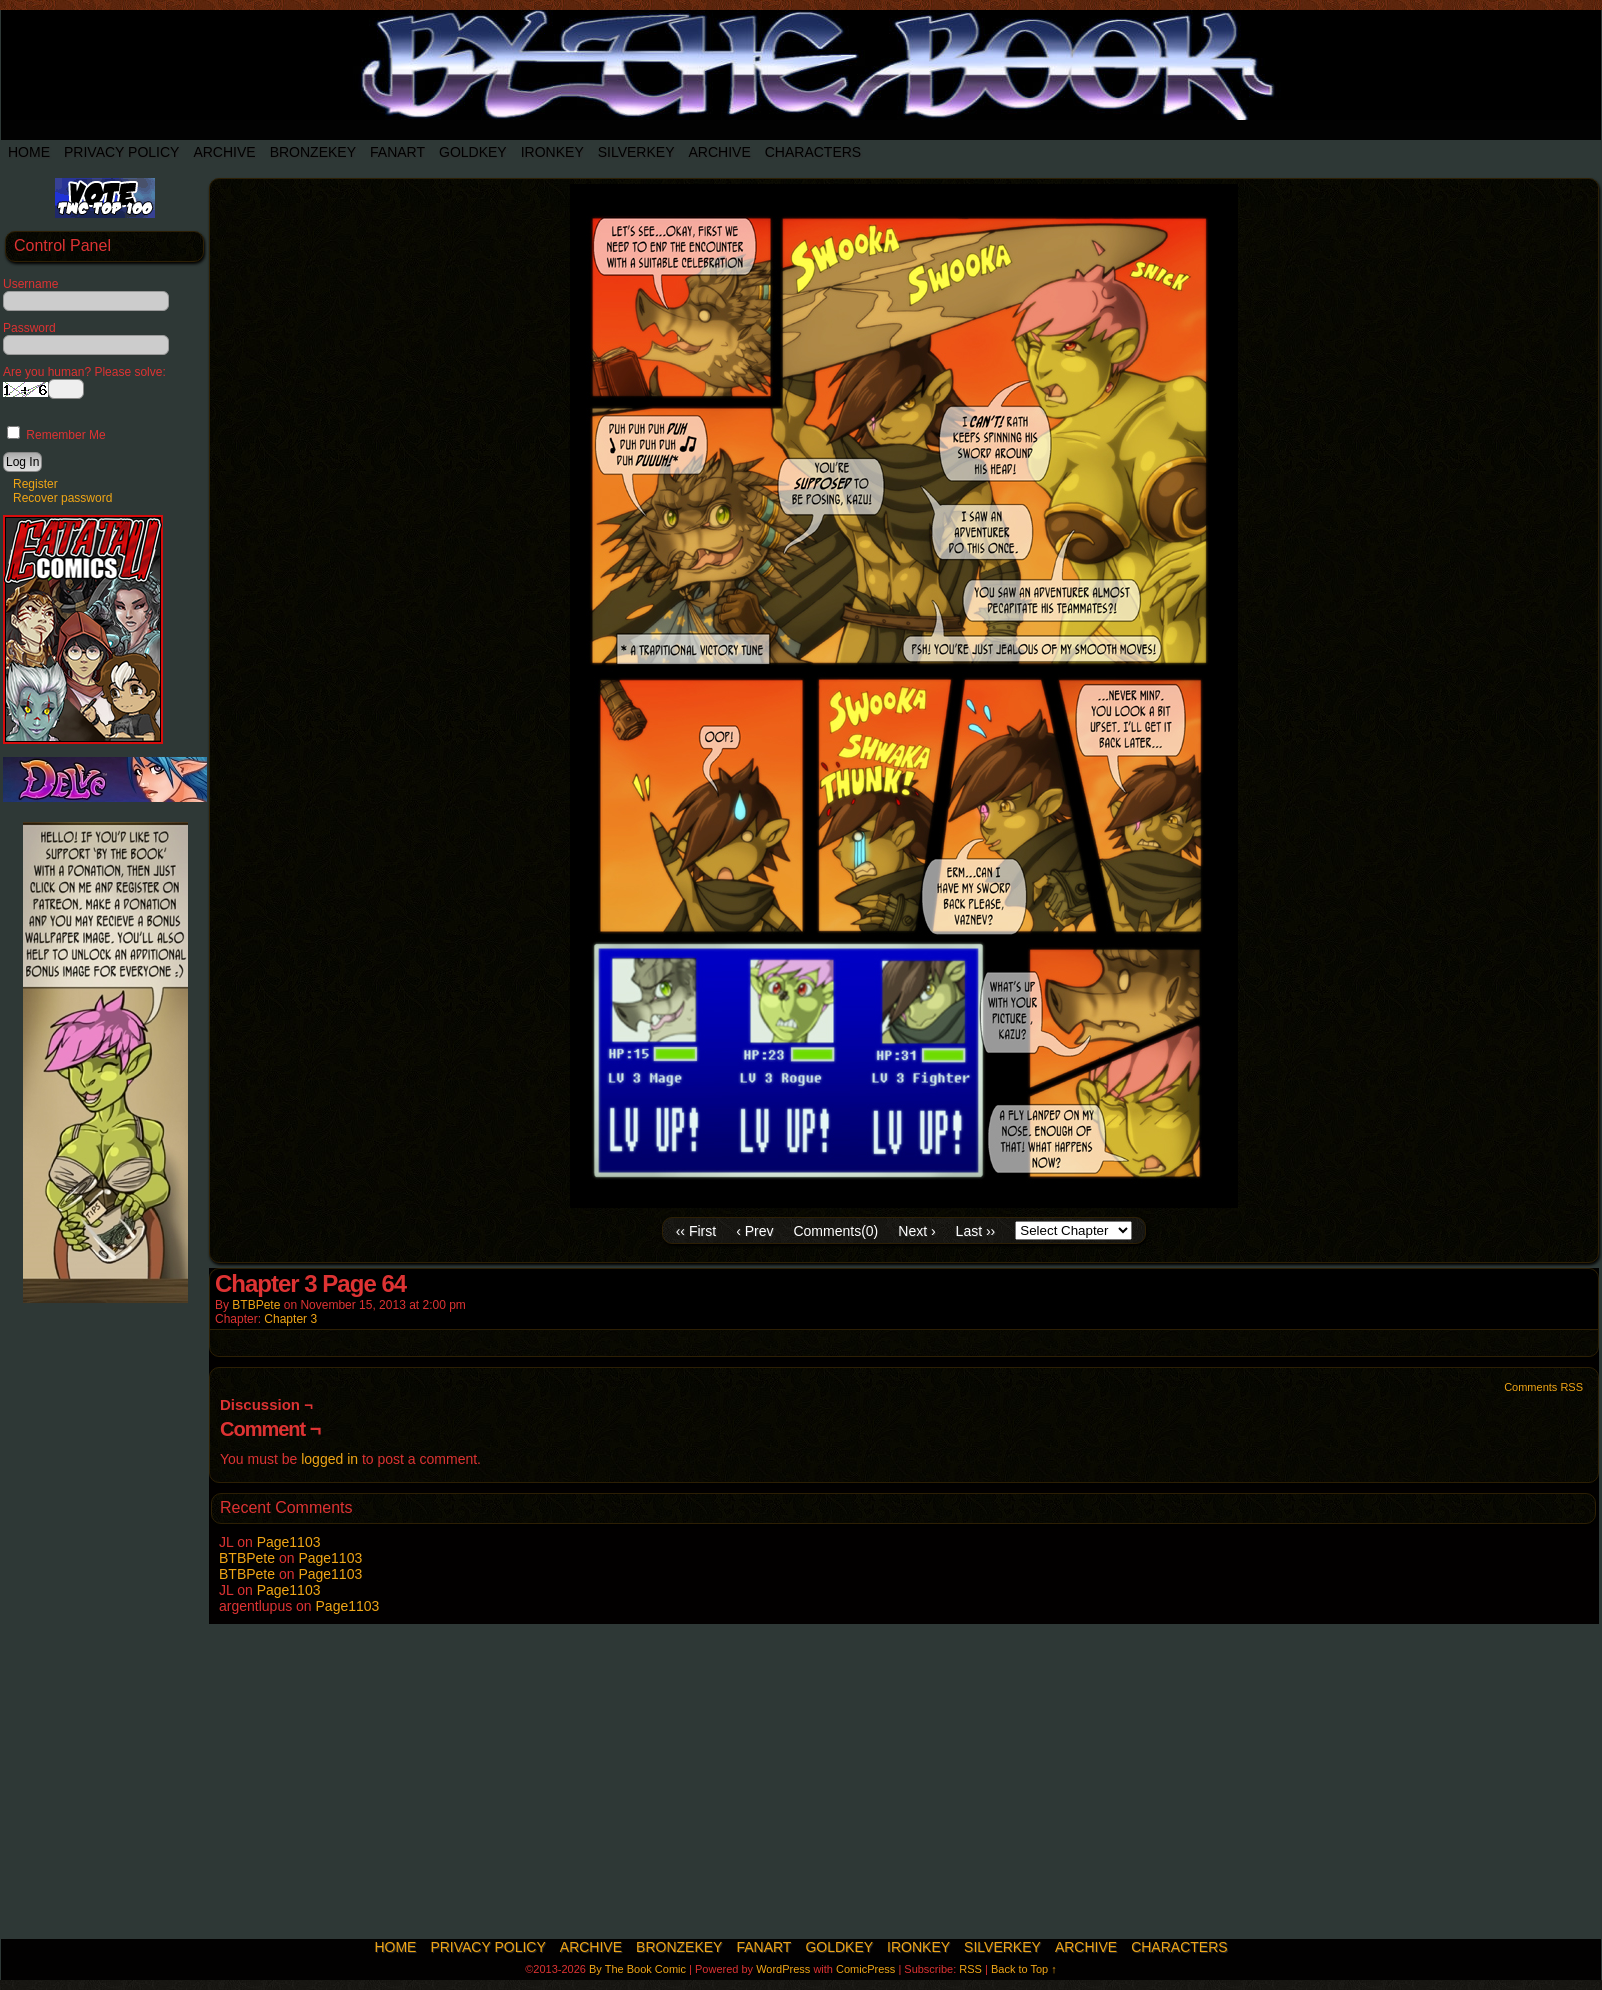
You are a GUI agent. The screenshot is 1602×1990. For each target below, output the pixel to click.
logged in (329, 1459)
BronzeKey (313, 152)
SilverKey (636, 152)
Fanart (397, 152)
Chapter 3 (290, 1319)
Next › (916, 1231)
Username (30, 284)
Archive (224, 152)
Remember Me (56, 435)
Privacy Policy (121, 152)
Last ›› (976, 1231)
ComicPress (865, 1969)
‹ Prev (754, 1231)
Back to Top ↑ (1024, 1969)
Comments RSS (1543, 1387)
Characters (813, 152)
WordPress (783, 1969)
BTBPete (256, 1305)
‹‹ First (696, 1231)
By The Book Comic (637, 1969)
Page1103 (289, 1542)
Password (29, 328)
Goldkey (473, 152)
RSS (970, 1969)
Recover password (62, 498)
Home (29, 152)
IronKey (552, 152)
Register (35, 484)
